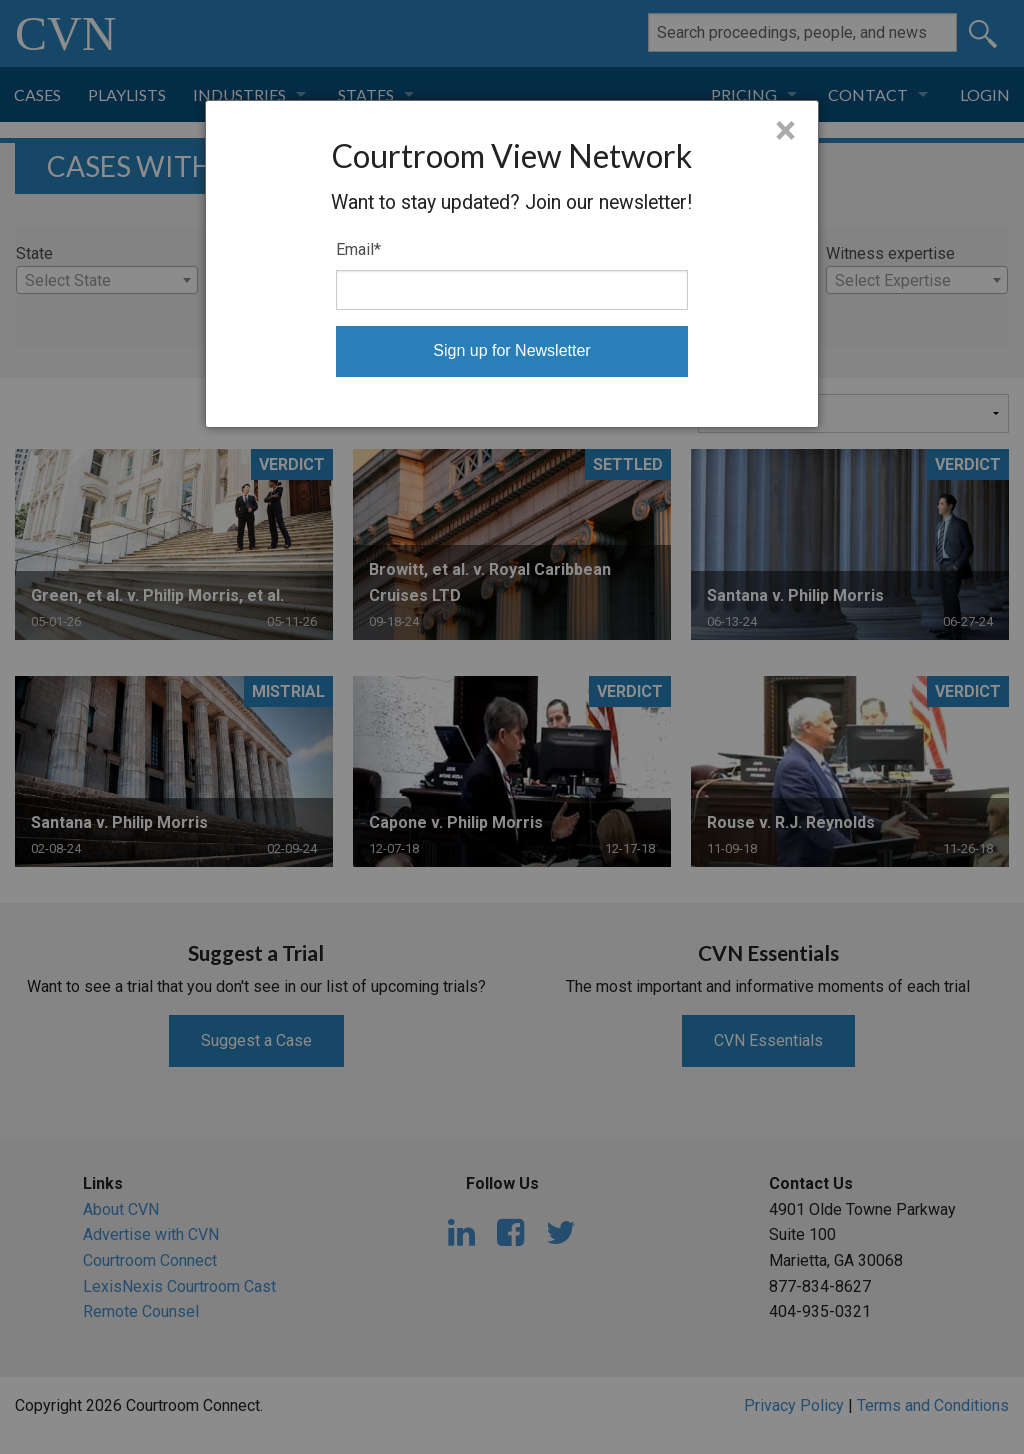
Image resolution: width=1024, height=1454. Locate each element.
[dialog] (512, 264)
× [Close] (785, 131)
